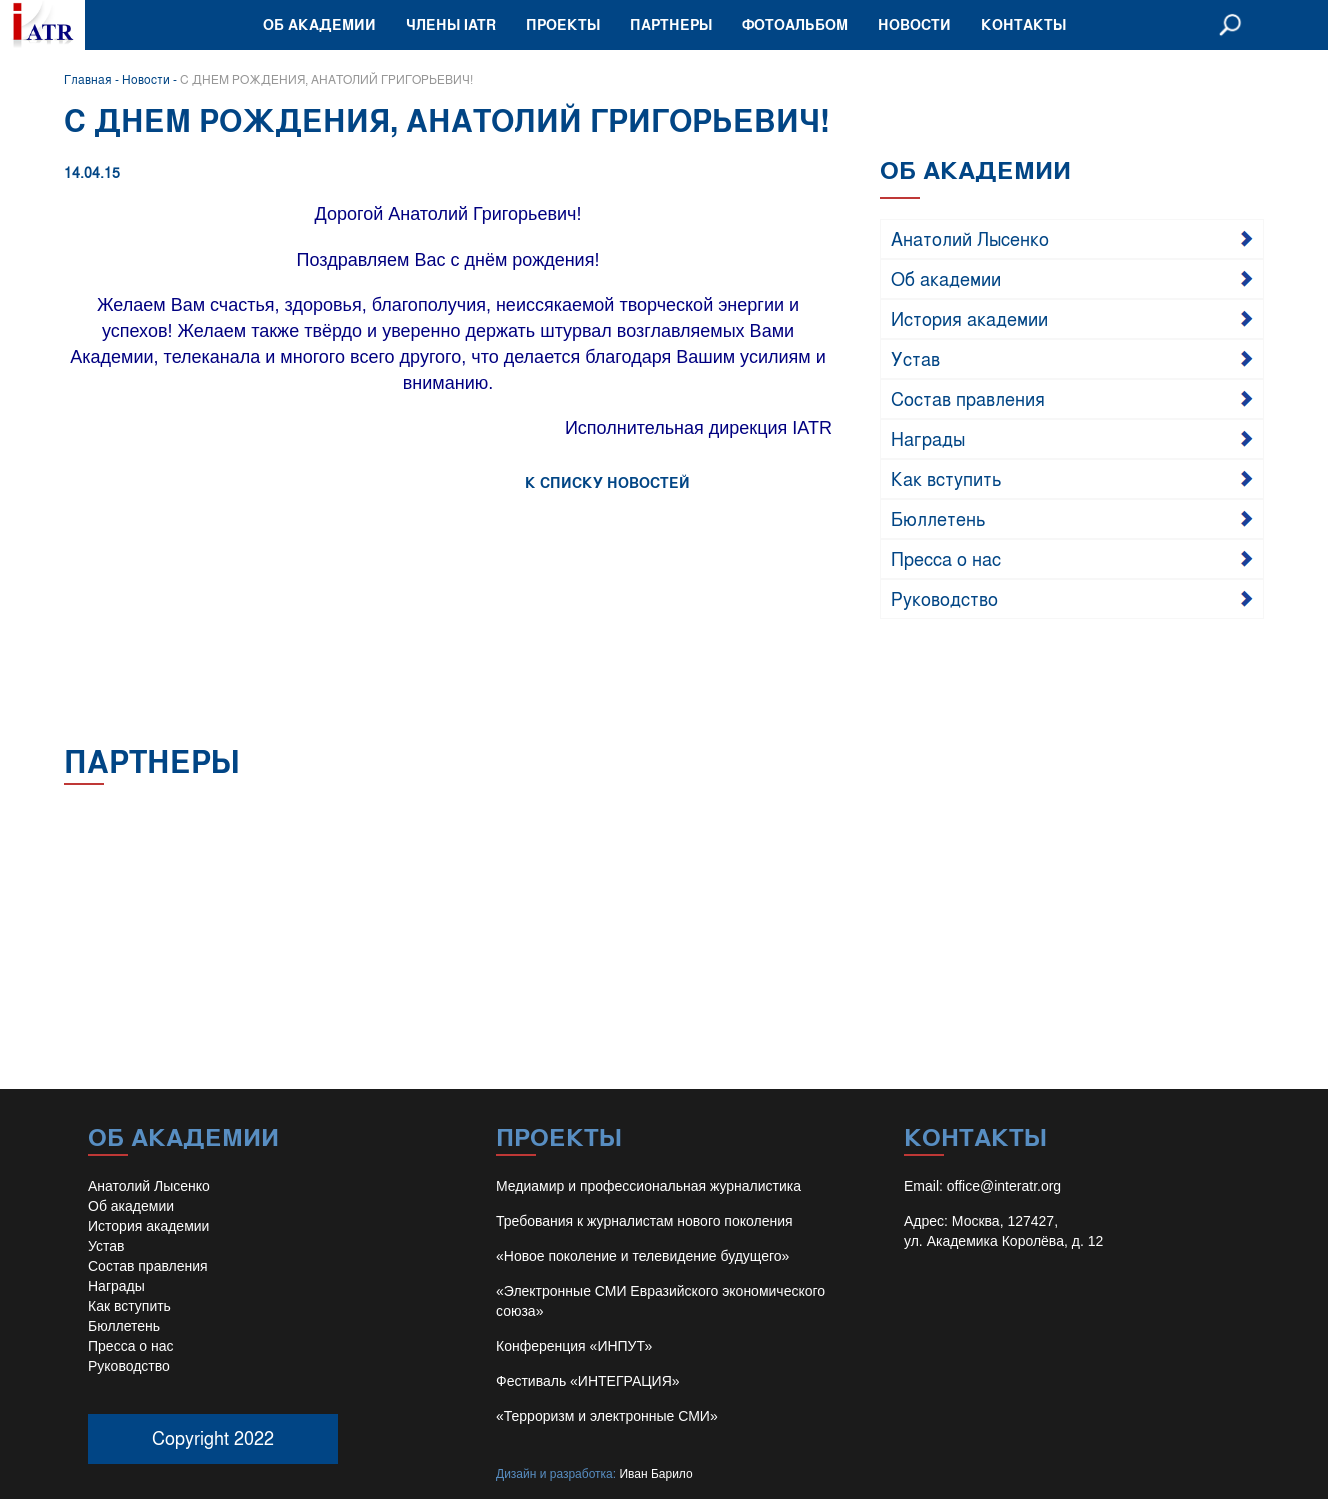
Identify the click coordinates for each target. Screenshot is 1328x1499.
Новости (914, 24)
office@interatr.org (1004, 1186)
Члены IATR (451, 24)
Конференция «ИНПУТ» (574, 1346)
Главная (88, 79)
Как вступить (946, 478)
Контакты (1023, 24)
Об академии (319, 24)
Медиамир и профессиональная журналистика (648, 1186)
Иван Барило (655, 1474)
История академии (969, 318)
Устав (915, 358)
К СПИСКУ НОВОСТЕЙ (607, 482)
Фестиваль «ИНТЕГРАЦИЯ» (588, 1381)
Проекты (563, 24)
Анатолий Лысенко (970, 238)
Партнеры (671, 24)
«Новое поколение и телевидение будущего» (642, 1256)
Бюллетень (938, 518)
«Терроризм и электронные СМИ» (607, 1416)
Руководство (944, 598)
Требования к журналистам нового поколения (644, 1221)
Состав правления (968, 398)
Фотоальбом (795, 24)
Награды (928, 438)
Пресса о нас (946, 558)
